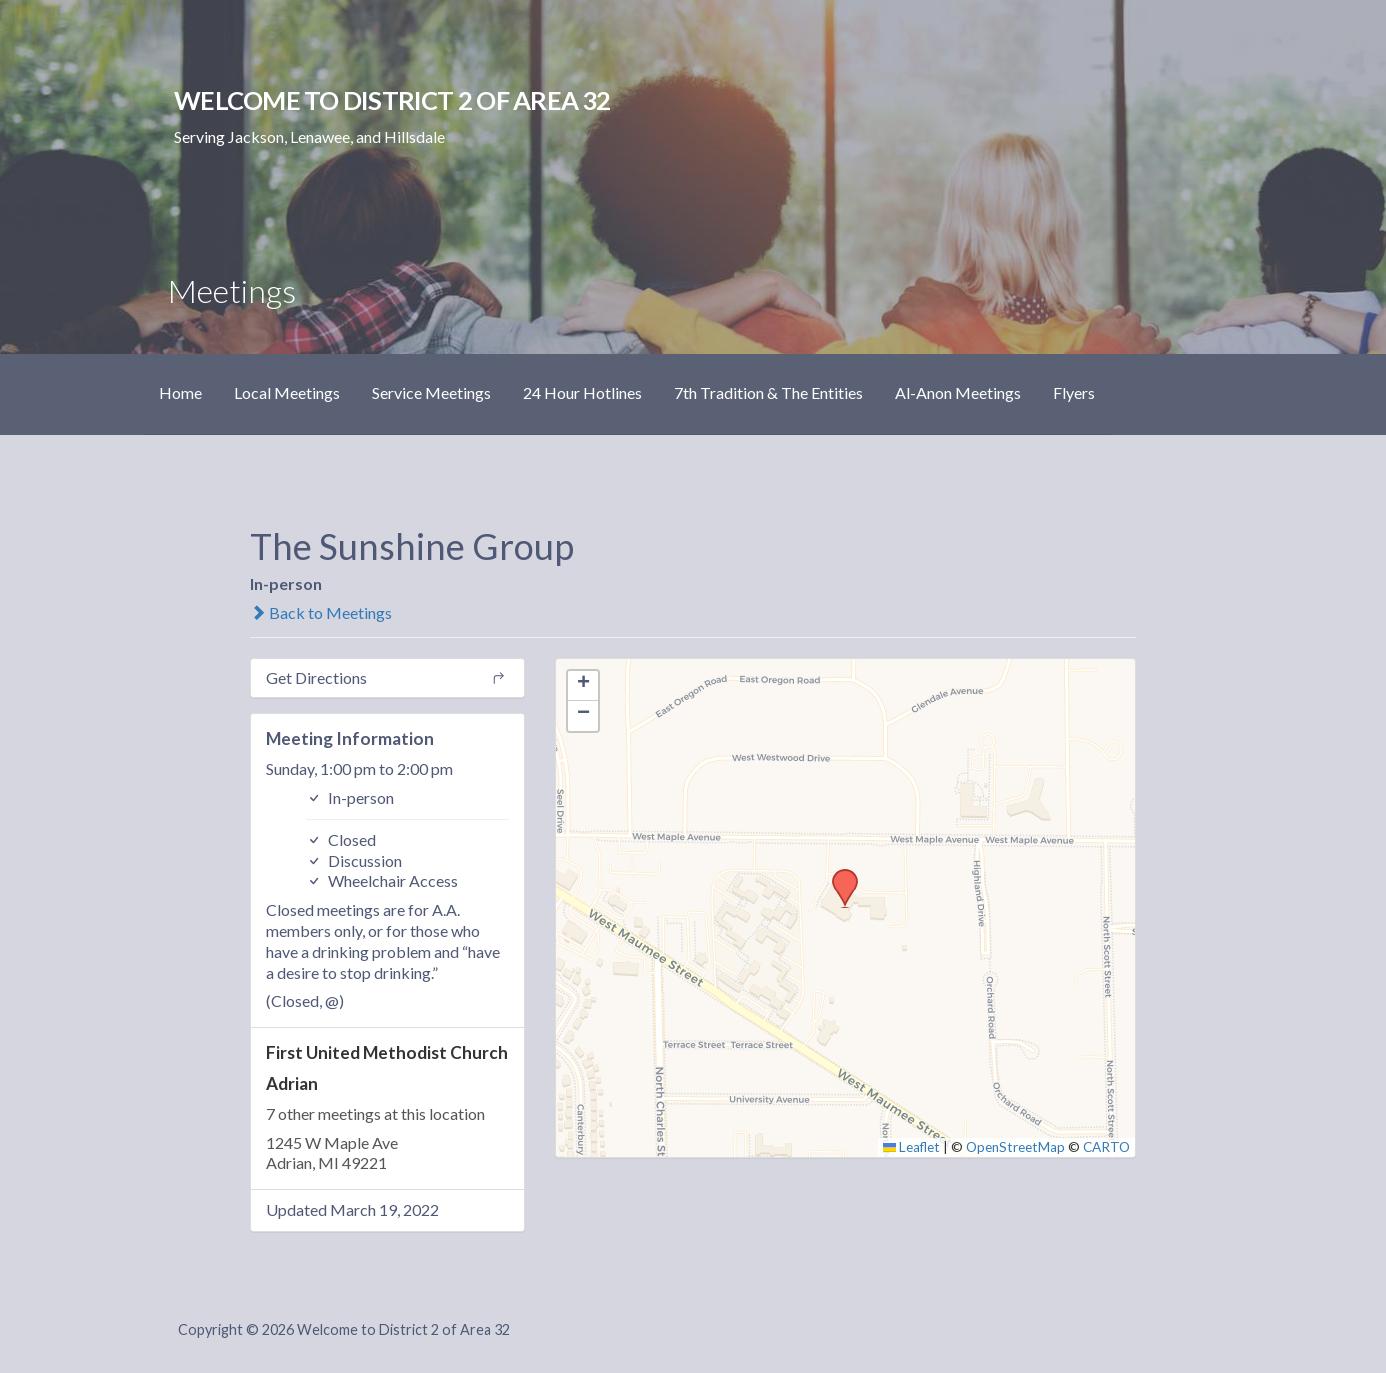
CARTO (1106, 1147)
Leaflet (912, 1147)
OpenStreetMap (1015, 1147)
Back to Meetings (321, 612)
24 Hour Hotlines (582, 392)
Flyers (1074, 392)
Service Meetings (431, 392)
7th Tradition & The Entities (768, 392)
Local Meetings (287, 392)
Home (180, 392)
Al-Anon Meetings (958, 392)
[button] (838, 875)
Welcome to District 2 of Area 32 (392, 100)
